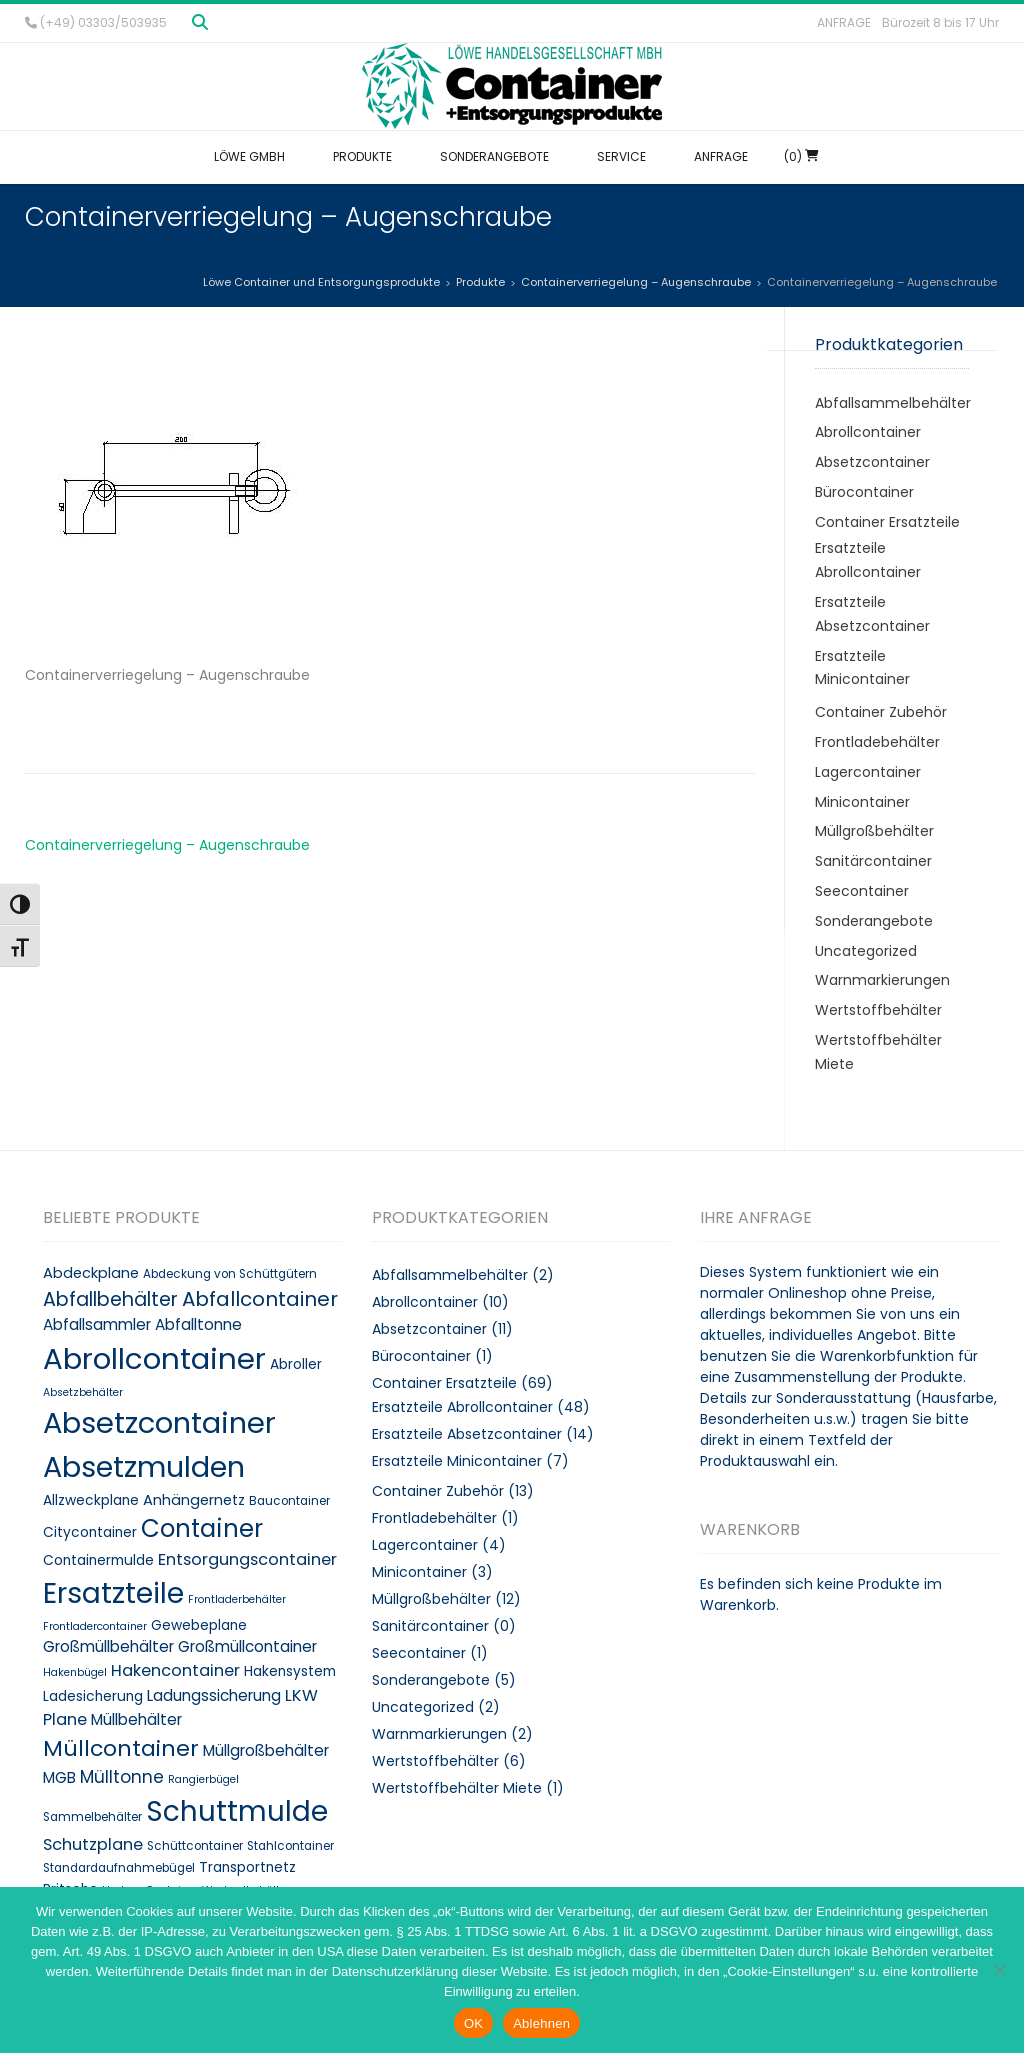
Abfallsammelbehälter (893, 403)
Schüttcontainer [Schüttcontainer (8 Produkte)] (195, 1846)
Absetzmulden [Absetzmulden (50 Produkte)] (144, 1467)
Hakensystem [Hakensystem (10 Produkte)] (290, 1671)
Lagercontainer (868, 772)
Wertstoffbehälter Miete (457, 1788)
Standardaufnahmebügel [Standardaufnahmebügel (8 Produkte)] (119, 1868)
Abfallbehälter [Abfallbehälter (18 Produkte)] (110, 1299)
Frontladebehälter (877, 742)
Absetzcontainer (872, 462)
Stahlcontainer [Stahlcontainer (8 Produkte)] (290, 1846)
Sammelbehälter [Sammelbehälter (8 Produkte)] (92, 1817)
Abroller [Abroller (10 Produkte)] (296, 1364)
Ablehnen (541, 2023)
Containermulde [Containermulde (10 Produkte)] (98, 1560)
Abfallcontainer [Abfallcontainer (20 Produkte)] (260, 1299)
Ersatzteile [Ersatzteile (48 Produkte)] (113, 1593)
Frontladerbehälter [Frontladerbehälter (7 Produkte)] (237, 1599)
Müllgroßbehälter (874, 831)
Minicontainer (862, 802)
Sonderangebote (874, 921)
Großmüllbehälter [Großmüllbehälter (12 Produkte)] (108, 1646)
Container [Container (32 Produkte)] (202, 1528)
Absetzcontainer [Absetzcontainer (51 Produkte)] (159, 1423)
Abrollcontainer (868, 432)
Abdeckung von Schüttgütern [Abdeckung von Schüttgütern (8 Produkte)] (230, 1274)
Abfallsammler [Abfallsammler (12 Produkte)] (97, 1324)
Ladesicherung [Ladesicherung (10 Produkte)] (93, 1696)
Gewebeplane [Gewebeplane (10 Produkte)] (199, 1625)
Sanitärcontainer (873, 861)
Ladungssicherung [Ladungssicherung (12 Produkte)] (214, 1695)
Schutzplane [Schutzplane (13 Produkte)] (93, 1844)
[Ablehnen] (999, 1970)
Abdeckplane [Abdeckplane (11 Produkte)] (91, 1273)
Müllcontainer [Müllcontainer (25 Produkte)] (121, 1748)
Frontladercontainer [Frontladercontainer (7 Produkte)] (95, 1626)
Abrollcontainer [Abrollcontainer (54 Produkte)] (154, 1358)
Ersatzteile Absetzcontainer (467, 1434)
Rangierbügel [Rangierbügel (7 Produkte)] (203, 1779)
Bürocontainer (864, 492)
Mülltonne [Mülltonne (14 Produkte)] (122, 1777)
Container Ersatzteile (887, 522)
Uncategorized (866, 951)
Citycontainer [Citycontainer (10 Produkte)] (90, 1532)
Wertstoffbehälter (878, 1010)
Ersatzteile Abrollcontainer (462, 1407)
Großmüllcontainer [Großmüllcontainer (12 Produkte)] (247, 1646)
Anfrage (844, 22)
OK (473, 2023)
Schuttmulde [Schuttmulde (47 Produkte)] (237, 1811)
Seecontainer (862, 891)
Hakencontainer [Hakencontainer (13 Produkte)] (175, 1670)
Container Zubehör (881, 712)
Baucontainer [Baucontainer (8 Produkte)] (289, 1501)
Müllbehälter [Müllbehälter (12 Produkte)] (136, 1719)
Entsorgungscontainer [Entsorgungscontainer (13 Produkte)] (247, 1559)
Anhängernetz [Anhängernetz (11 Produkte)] (194, 1500)
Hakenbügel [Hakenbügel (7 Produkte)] (75, 1672)
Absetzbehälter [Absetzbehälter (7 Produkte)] (83, 1392)
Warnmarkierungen (882, 980)
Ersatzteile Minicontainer (457, 1461)
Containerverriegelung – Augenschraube (167, 845)
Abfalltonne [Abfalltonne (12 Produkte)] (198, 1324)
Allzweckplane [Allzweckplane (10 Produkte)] (91, 1500)
